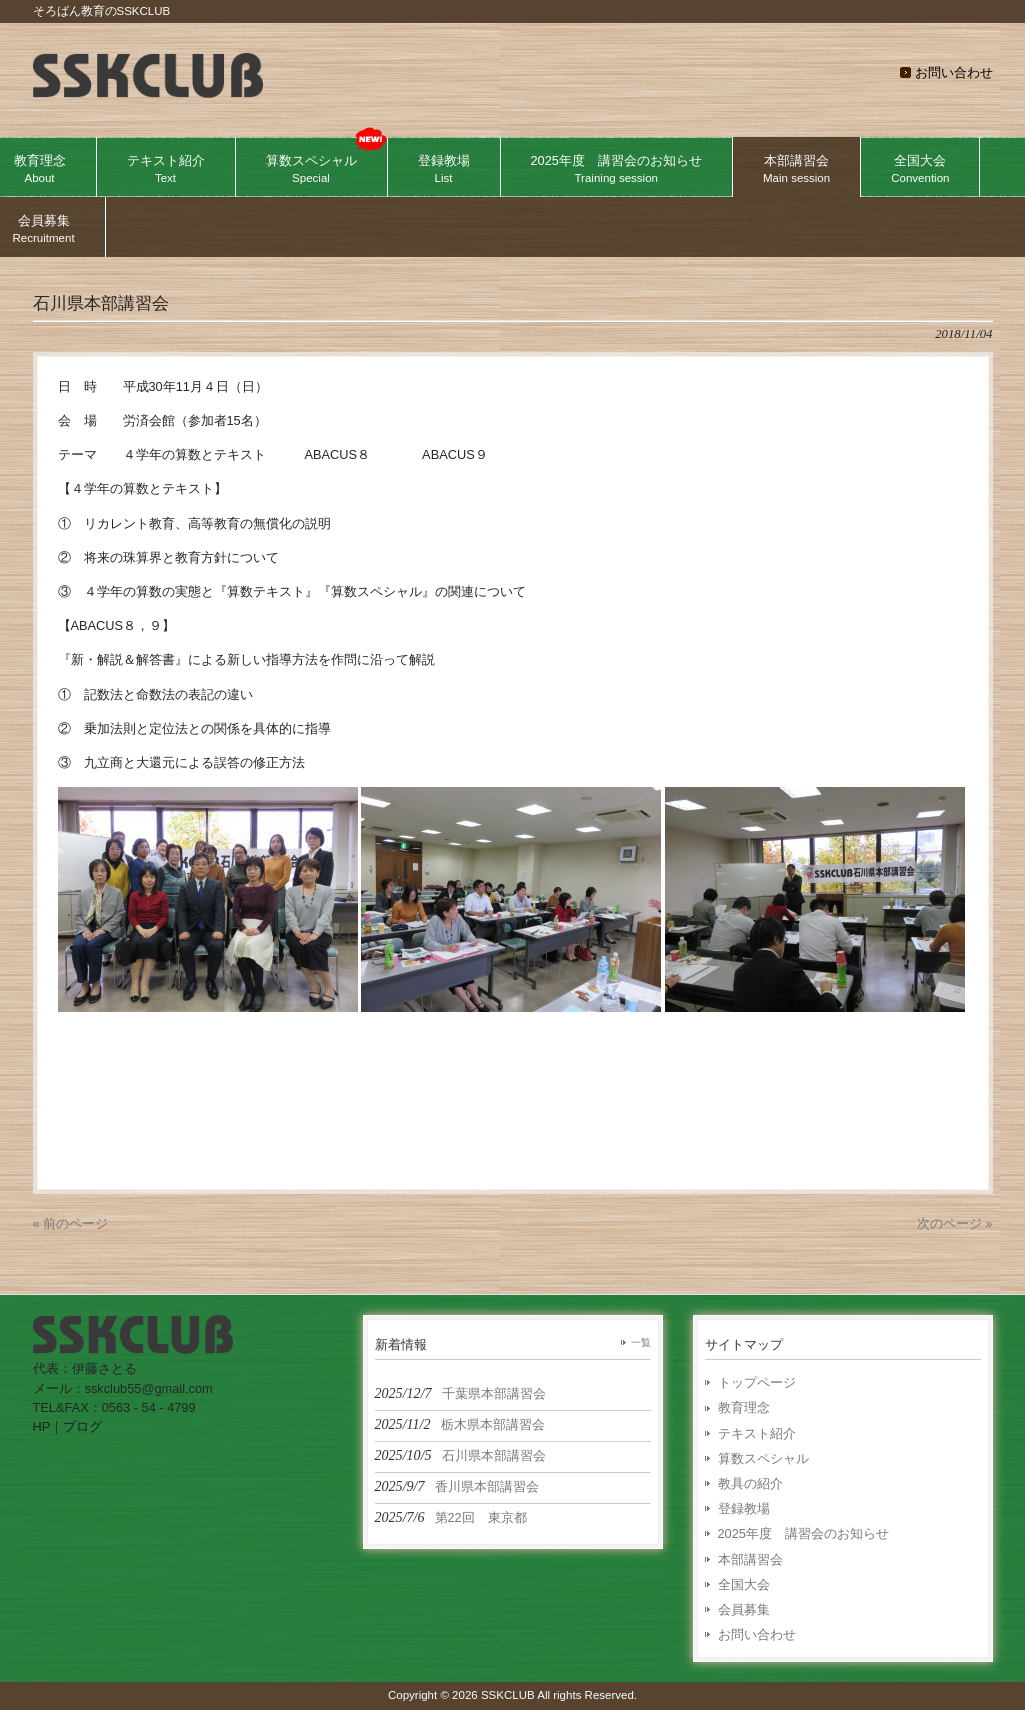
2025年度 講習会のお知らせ (803, 1533)
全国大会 (744, 1584)
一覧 (641, 1342)
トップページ (757, 1382)
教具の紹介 (750, 1483)
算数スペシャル (763, 1458)
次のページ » (955, 1223)
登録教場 (744, 1508)
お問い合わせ (954, 72)
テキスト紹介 (757, 1433)
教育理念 (744, 1407)
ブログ (82, 1426)
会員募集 (744, 1609)
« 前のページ (71, 1223)
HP (42, 1426)
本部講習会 (750, 1559)
